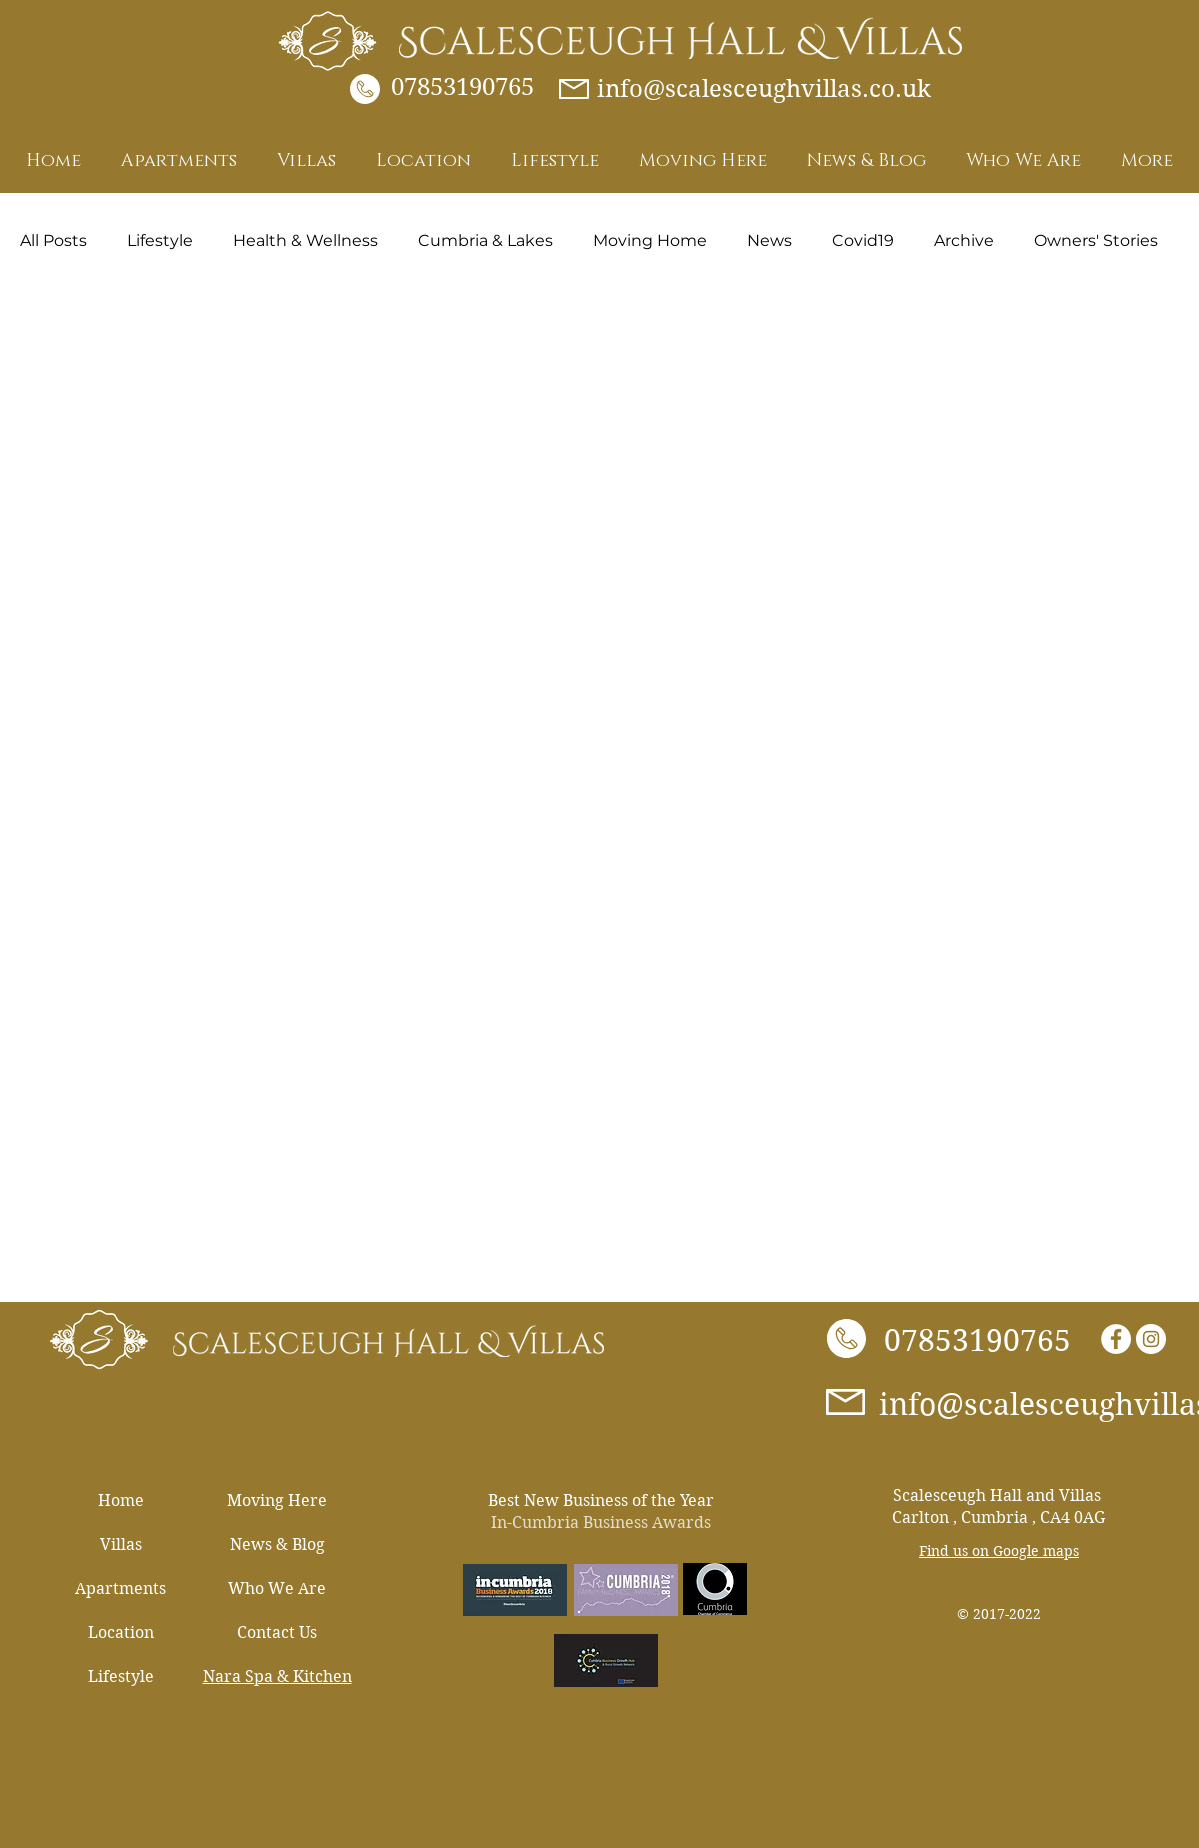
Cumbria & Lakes (485, 240)
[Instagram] (1151, 1339)
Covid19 (863, 240)
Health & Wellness (305, 240)
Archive (964, 240)
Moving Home (650, 240)
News (769, 240)
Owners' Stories (1096, 240)
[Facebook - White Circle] (1116, 1339)
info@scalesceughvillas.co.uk (764, 89)
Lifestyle (160, 240)
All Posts (53, 240)
